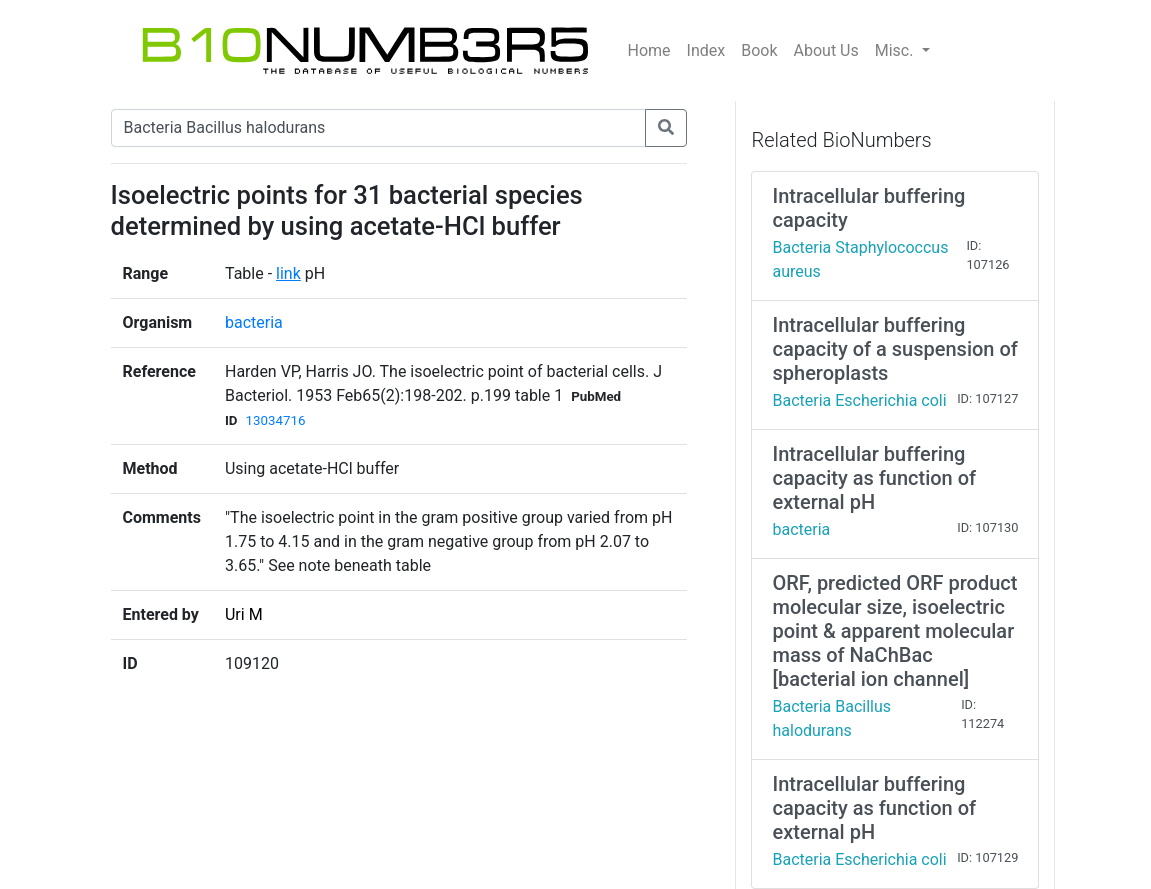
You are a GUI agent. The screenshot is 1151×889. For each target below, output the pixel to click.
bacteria (254, 322)
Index (706, 50)
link (288, 273)
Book (759, 50)
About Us (826, 50)
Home (649, 50)
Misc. (896, 50)
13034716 (276, 420)
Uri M (244, 614)
